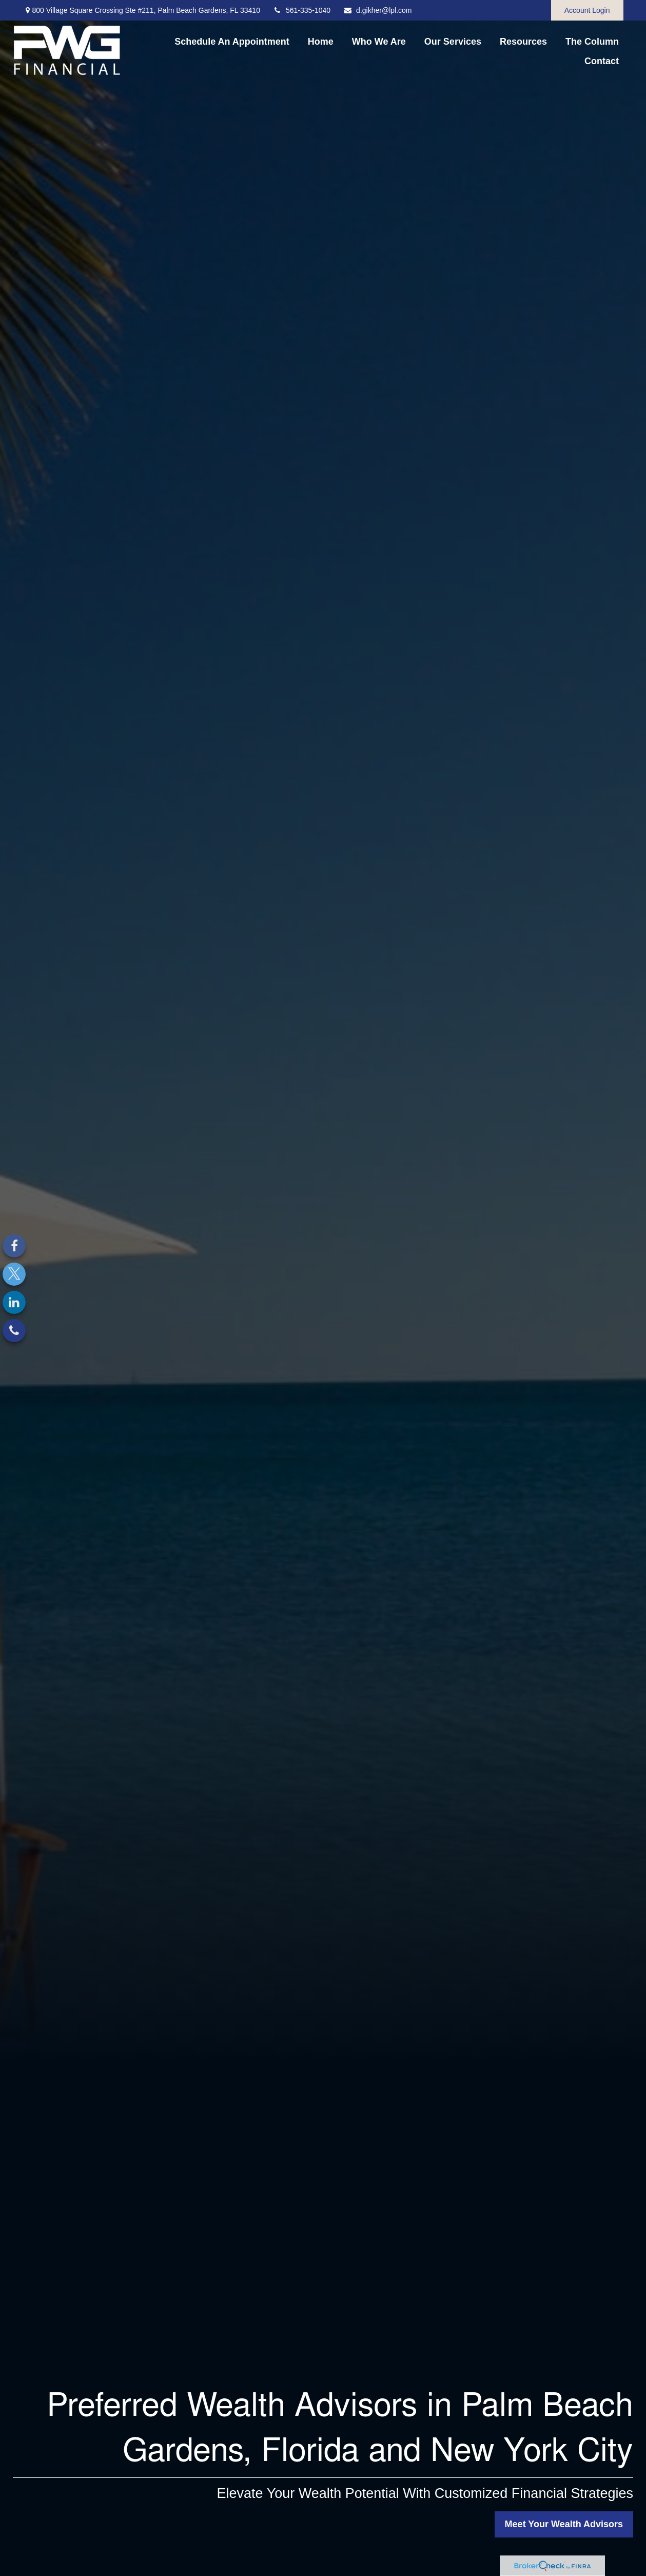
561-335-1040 (301, 10)
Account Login (587, 10)
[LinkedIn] (14, 1302)
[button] (231, 41)
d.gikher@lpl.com (377, 10)
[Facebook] (14, 1245)
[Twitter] (14, 1274)
